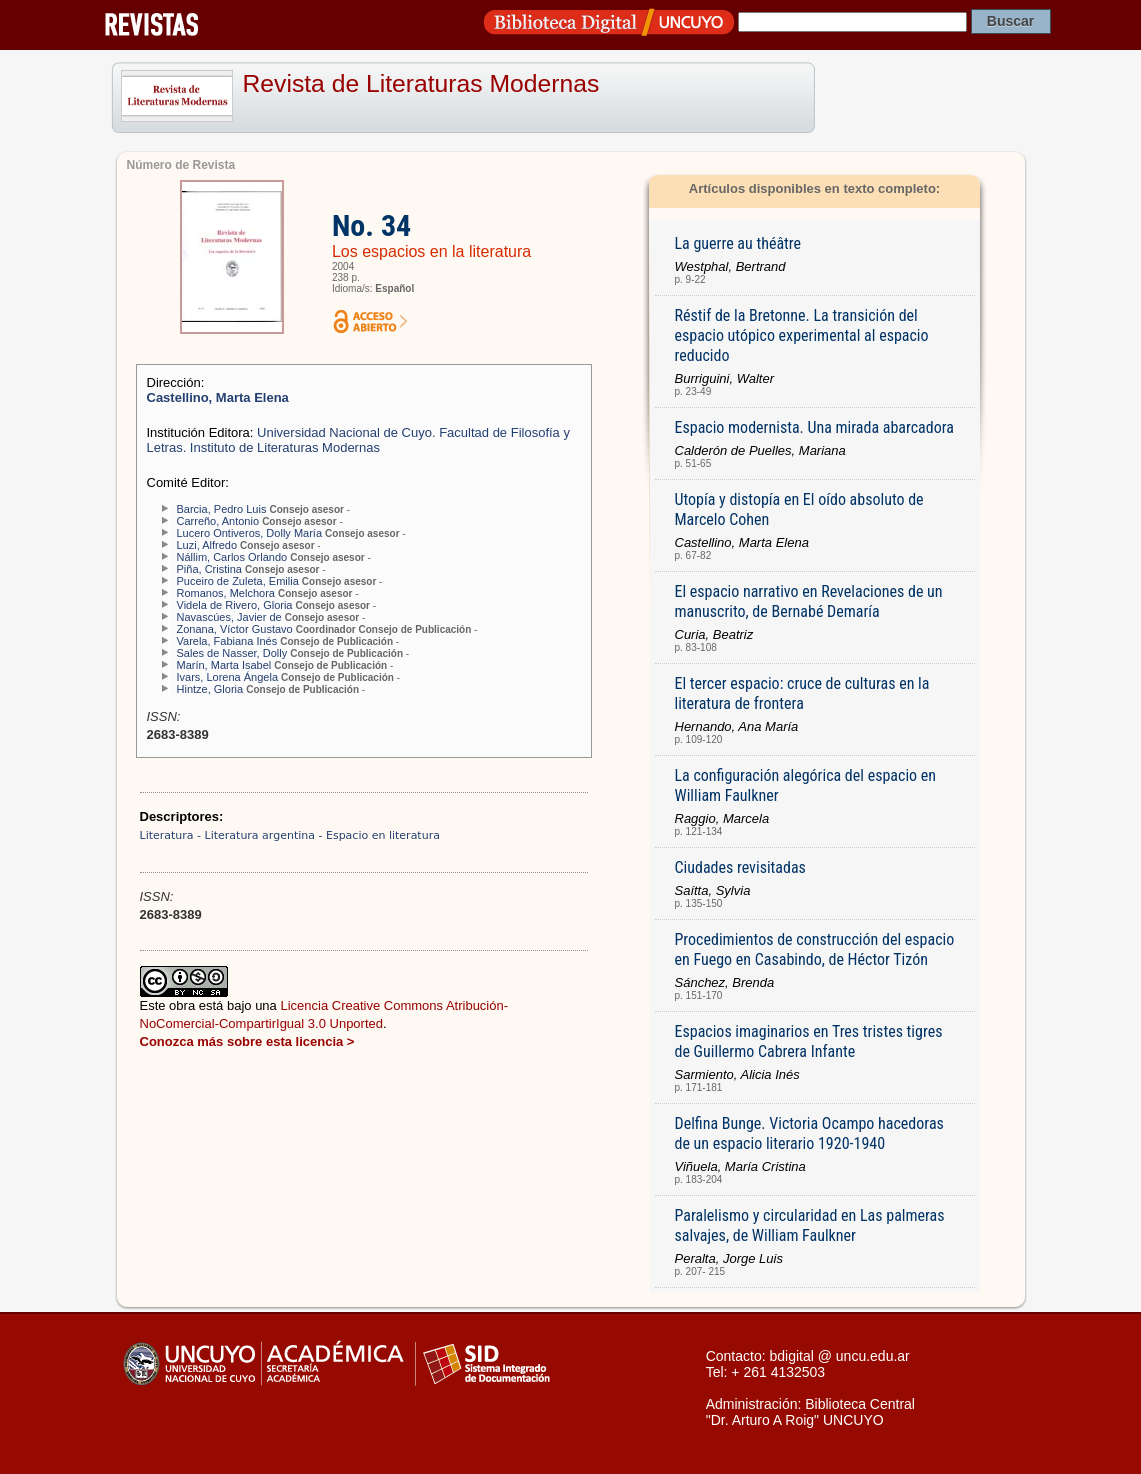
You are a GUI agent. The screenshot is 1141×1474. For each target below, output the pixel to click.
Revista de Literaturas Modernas (421, 83)
